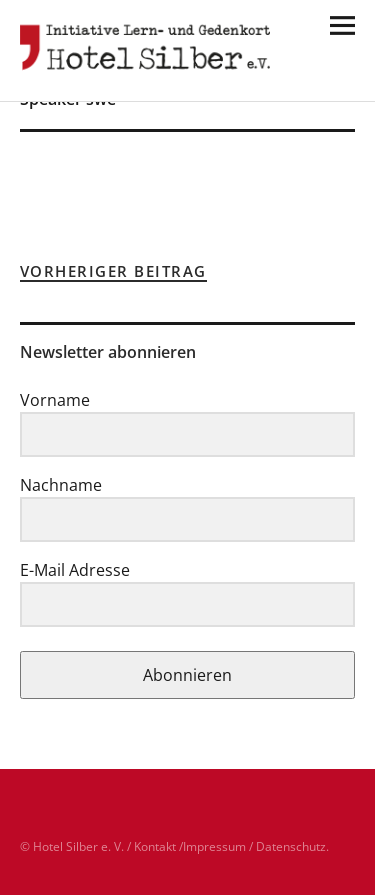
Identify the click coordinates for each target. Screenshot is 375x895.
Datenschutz (291, 846)
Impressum (214, 846)
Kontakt (155, 846)
